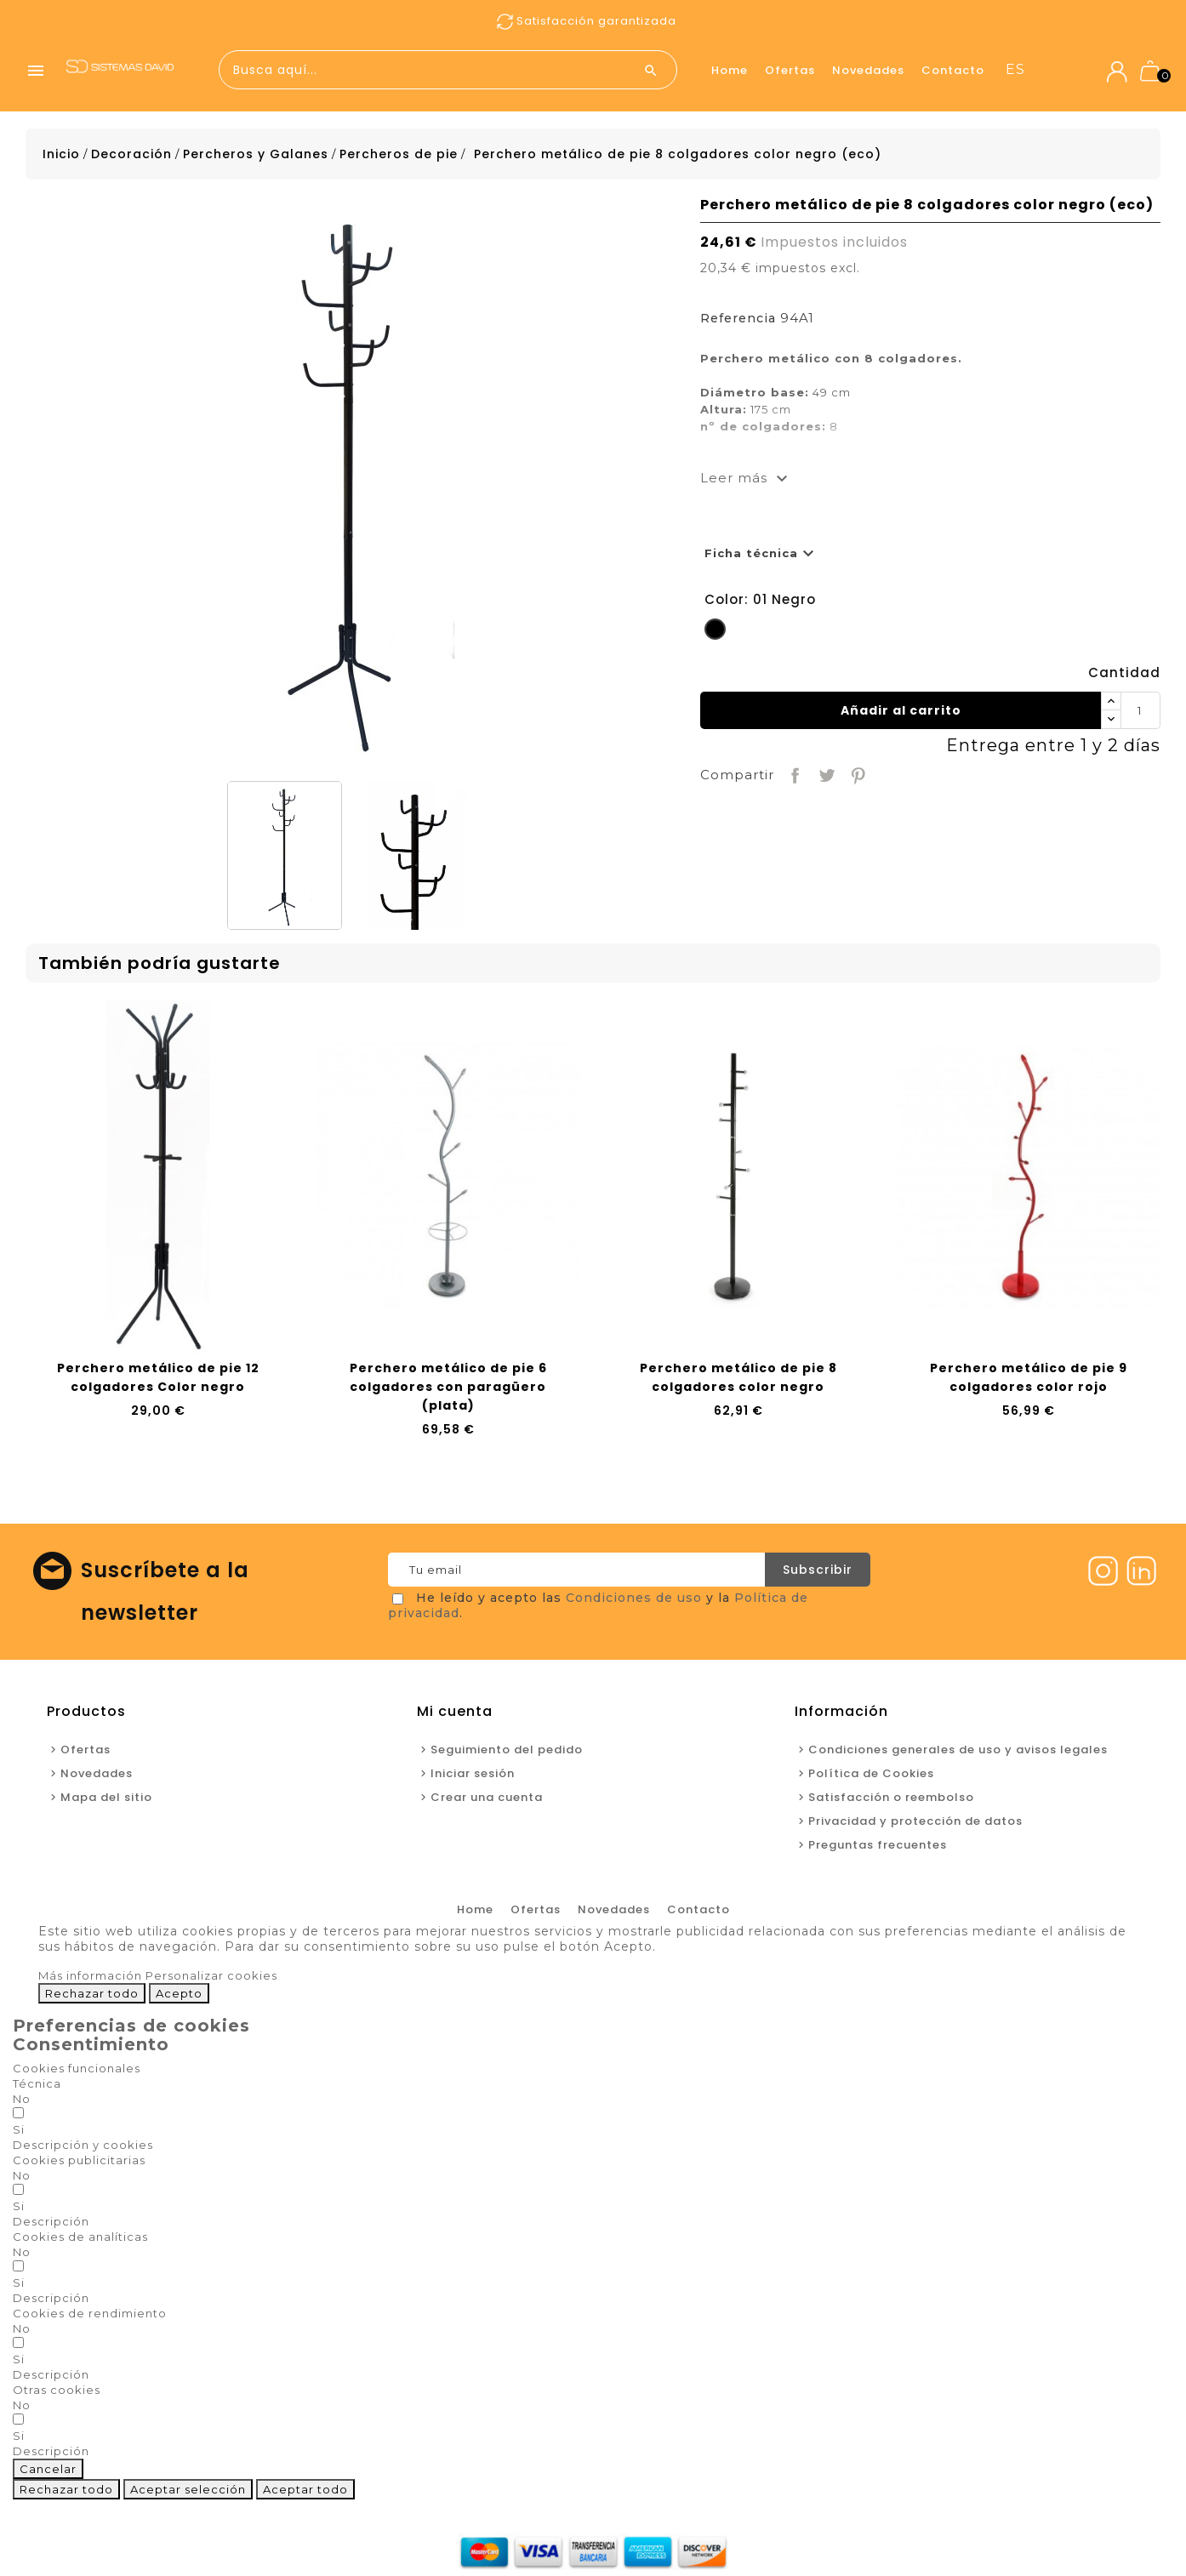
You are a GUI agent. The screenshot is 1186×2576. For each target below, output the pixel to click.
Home (729, 70)
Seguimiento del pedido (506, 1749)
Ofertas (790, 70)
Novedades (868, 70)
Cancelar (48, 2469)
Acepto (179, 1993)
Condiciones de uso (634, 1597)
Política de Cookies (871, 1773)
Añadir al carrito (901, 710)
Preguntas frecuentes (877, 1845)
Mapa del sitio (106, 1797)
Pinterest (856, 773)
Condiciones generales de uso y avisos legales (958, 1749)
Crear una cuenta (486, 1797)
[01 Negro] (715, 632)
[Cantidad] (1140, 710)
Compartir (793, 773)
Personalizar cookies (211, 1975)
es (1015, 69)
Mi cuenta (455, 1711)
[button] (83, 2144)
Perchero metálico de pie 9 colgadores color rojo (1028, 1377)
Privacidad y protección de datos (915, 1821)
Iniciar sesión (472, 1773)
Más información (90, 1975)
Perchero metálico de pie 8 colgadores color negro (738, 1377)
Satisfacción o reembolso (891, 1797)
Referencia (738, 318)
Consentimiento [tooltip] (91, 2044)
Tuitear (825, 773)
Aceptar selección (188, 2489)
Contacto (952, 70)
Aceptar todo (305, 2489)
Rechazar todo (92, 1993)
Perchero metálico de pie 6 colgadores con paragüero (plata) (448, 1386)
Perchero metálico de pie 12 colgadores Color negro (158, 1377)
